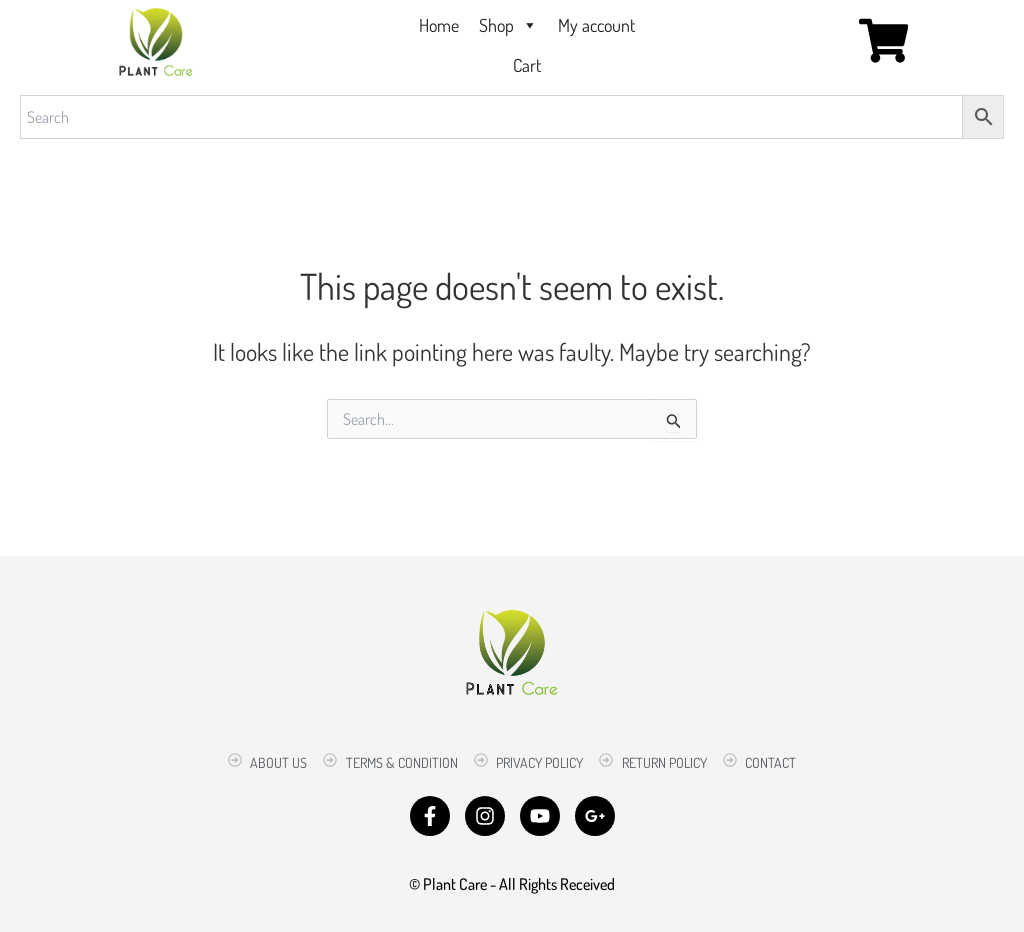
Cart (527, 65)
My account (596, 25)
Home (439, 25)
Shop (508, 25)
